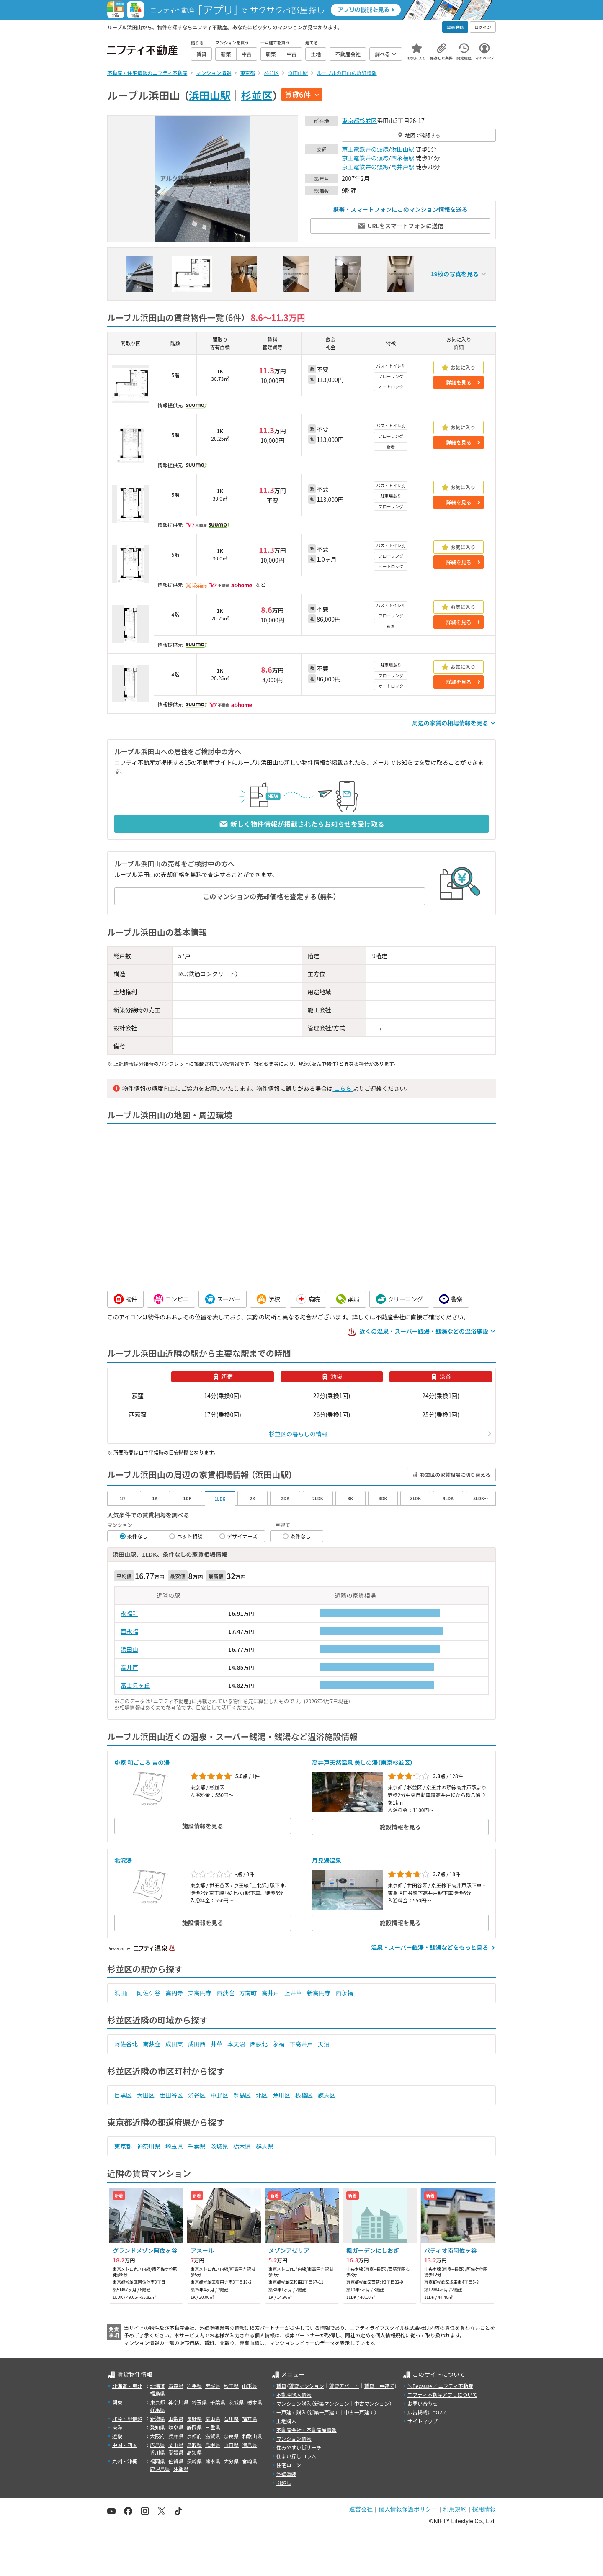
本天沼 (236, 2044)
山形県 (249, 2385)
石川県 (231, 2418)
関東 (117, 2402)
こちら (342, 1088)
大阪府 (157, 2436)
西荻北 (259, 2044)
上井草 (293, 1993)
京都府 (194, 2436)
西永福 (129, 1631)
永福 (278, 2044)
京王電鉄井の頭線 (365, 149)
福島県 (157, 2393)
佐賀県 (175, 2461)
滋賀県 (212, 2436)
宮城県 (212, 2385)
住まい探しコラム (296, 2456)
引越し (283, 2482)
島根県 (212, 2444)
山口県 (231, 2444)
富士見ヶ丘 (135, 1685)
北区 (262, 2095)
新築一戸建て (324, 2412)
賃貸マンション (306, 2385)
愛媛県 (175, 2452)
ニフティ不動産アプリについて (442, 2394)
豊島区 (242, 2095)
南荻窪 (151, 2044)
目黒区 (123, 2095)
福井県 (249, 2418)
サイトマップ (422, 2420)
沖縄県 (180, 2468)
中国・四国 (124, 2444)
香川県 (157, 2452)
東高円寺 (199, 1993)
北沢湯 (123, 1860)
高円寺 (174, 1993)
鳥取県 (194, 2444)
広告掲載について (427, 2412)
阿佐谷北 (126, 2044)
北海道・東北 (127, 2385)
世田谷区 (171, 2095)
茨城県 (219, 2146)
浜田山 (129, 1649)
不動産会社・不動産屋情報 (306, 2429)
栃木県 (242, 2146)
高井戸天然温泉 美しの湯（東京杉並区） (362, 1762)
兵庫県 (175, 2436)
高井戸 (129, 1667)
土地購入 (286, 2420)
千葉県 (197, 2146)
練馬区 (326, 2095)
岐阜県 (175, 2427)
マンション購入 (294, 2403)
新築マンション (331, 2403)
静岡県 (194, 2427)
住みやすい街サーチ (299, 2447)
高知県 (194, 2452)
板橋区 (304, 2095)
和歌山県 (252, 2436)
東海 (117, 2427)
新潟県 (157, 2418)
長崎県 (194, 2461)
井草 (216, 2044)
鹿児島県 (160, 2468)
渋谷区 (197, 2095)
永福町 (129, 1613)
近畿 (117, 2436)
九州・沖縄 (124, 2461)
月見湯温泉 (326, 1860)
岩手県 (194, 2385)
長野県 (194, 2418)
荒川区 (281, 2095)
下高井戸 (301, 2044)
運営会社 (361, 2509)
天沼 (324, 2044)
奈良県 (231, 2436)
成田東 (174, 2044)
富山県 (212, 2418)
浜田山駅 (210, 95)
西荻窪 (225, 1993)
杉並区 (257, 95)
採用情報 (484, 2509)
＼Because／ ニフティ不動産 (440, 2385)
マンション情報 (294, 2438)
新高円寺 (318, 1993)
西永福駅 (403, 158)
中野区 (219, 2095)
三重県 (212, 2427)
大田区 (146, 2095)
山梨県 (175, 2418)
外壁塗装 (286, 2473)
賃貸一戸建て (379, 2385)
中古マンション (371, 2403)
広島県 (157, 2444)
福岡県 (157, 2461)
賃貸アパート (344, 2385)
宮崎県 (249, 2461)
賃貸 (281, 2385)
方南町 (248, 1993)
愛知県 (157, 2427)
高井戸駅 (403, 166)
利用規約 (454, 2509)
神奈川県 (148, 2146)
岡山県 (175, 2444)
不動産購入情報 (294, 2394)
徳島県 (249, 2444)
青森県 (175, 2385)
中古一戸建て (359, 2412)
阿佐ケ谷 (148, 1993)
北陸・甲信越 (127, 2418)
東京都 (350, 120)
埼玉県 (174, 2146)
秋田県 (231, 2385)
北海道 (157, 2385)
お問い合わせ (422, 2403)
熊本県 (212, 2461)
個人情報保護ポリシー (408, 2509)
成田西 (197, 2044)
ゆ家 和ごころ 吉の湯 (142, 1762)
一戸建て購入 (291, 2412)
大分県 (231, 2461)
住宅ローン (288, 2464)
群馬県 (264, 2146)
